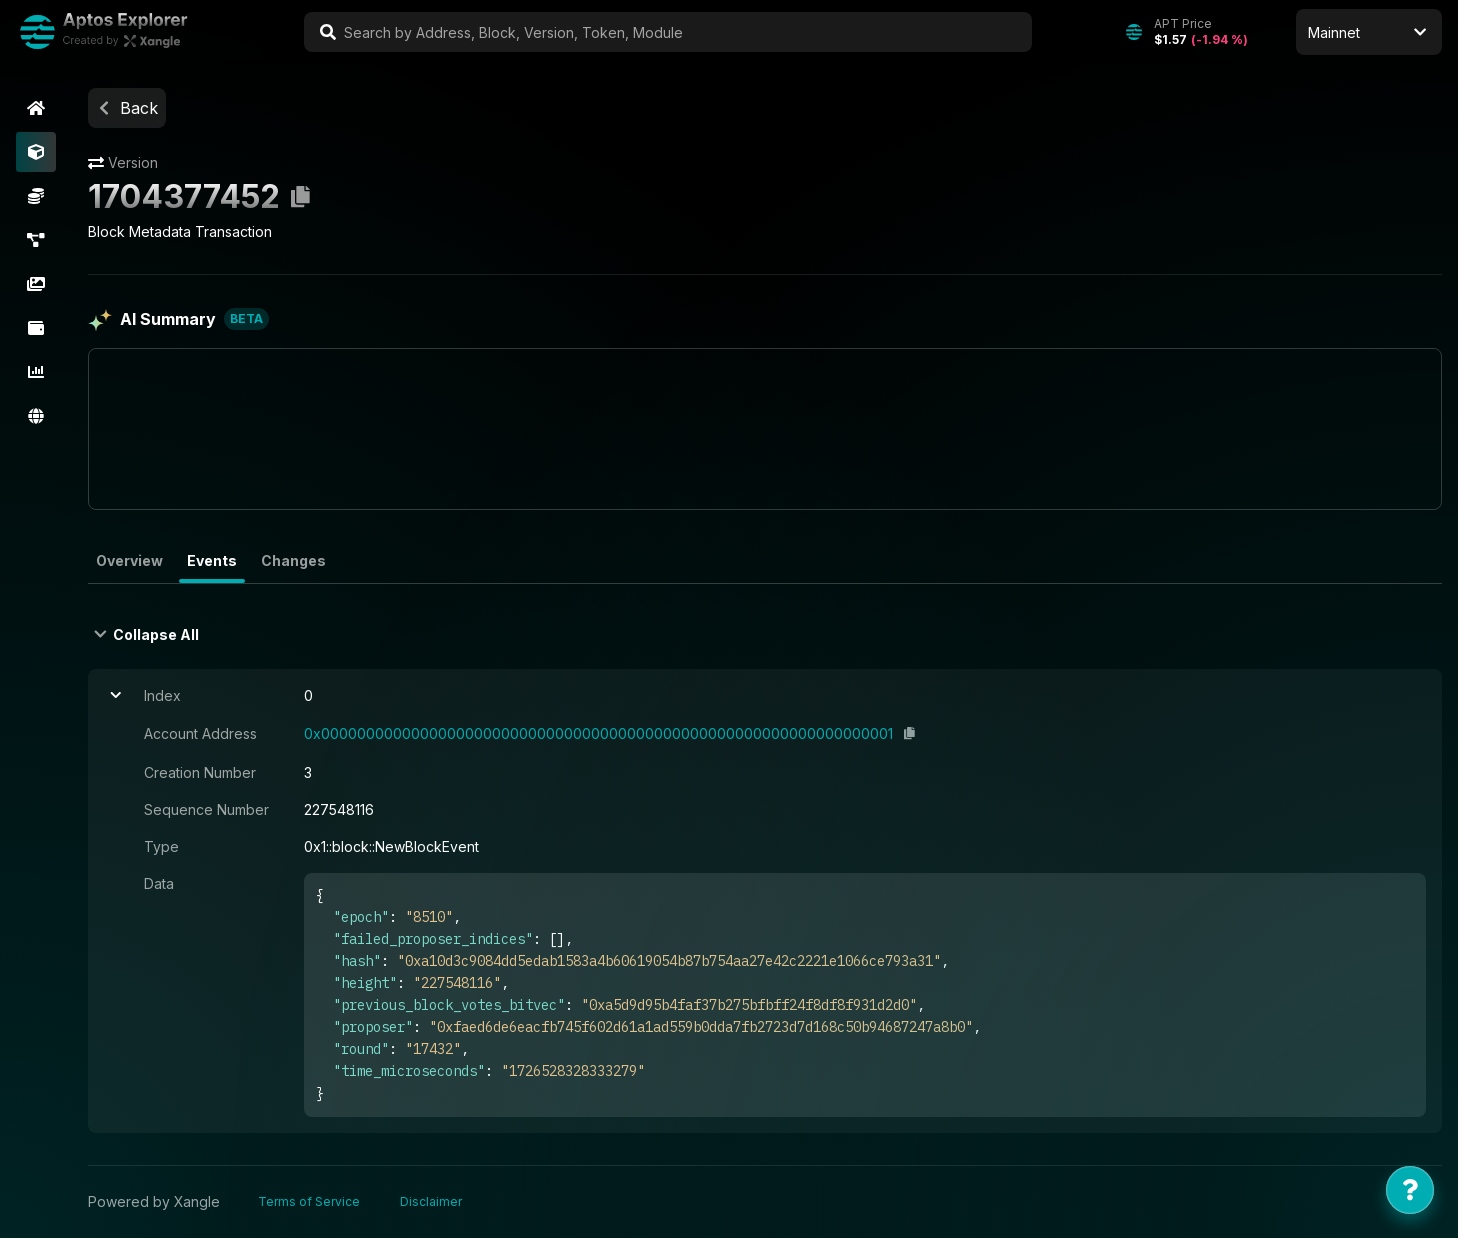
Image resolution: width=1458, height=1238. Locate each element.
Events (212, 560)
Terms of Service (309, 1201)
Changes (293, 560)
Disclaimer (431, 1201)
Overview (129, 560)
